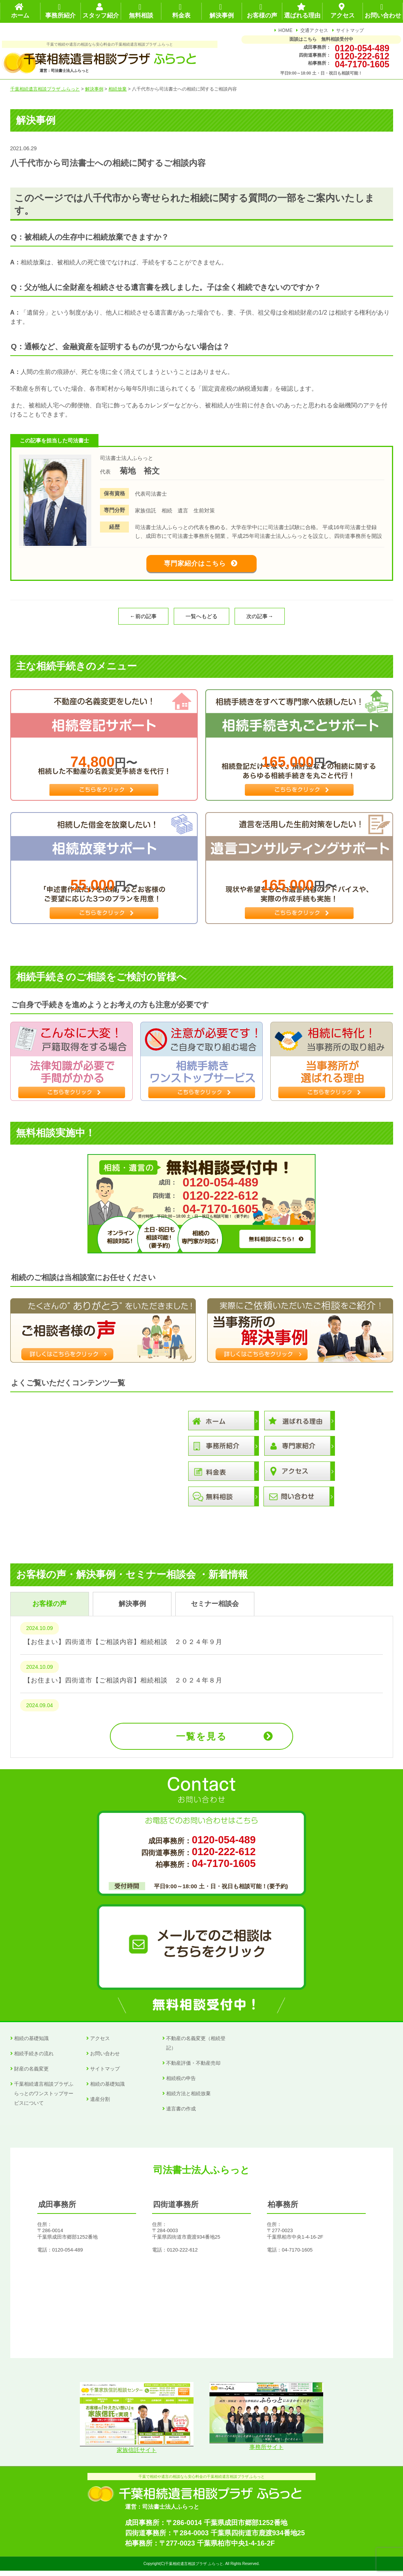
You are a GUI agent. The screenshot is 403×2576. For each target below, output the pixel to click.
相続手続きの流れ (34, 2059)
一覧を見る (201, 1741)
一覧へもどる (201, 622)
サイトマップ (350, 30)
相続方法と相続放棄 (188, 2099)
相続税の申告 (181, 2084)
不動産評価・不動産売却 (193, 2069)
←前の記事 (143, 622)
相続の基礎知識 (31, 2044)
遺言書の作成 (181, 2114)
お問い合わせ (105, 2059)
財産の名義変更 (31, 2074)
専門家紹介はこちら (195, 566)
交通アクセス (314, 30)
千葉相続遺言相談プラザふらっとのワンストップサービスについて (43, 2099)
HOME (285, 30)
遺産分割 (100, 2105)
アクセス (100, 2044)
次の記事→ (259, 622)
